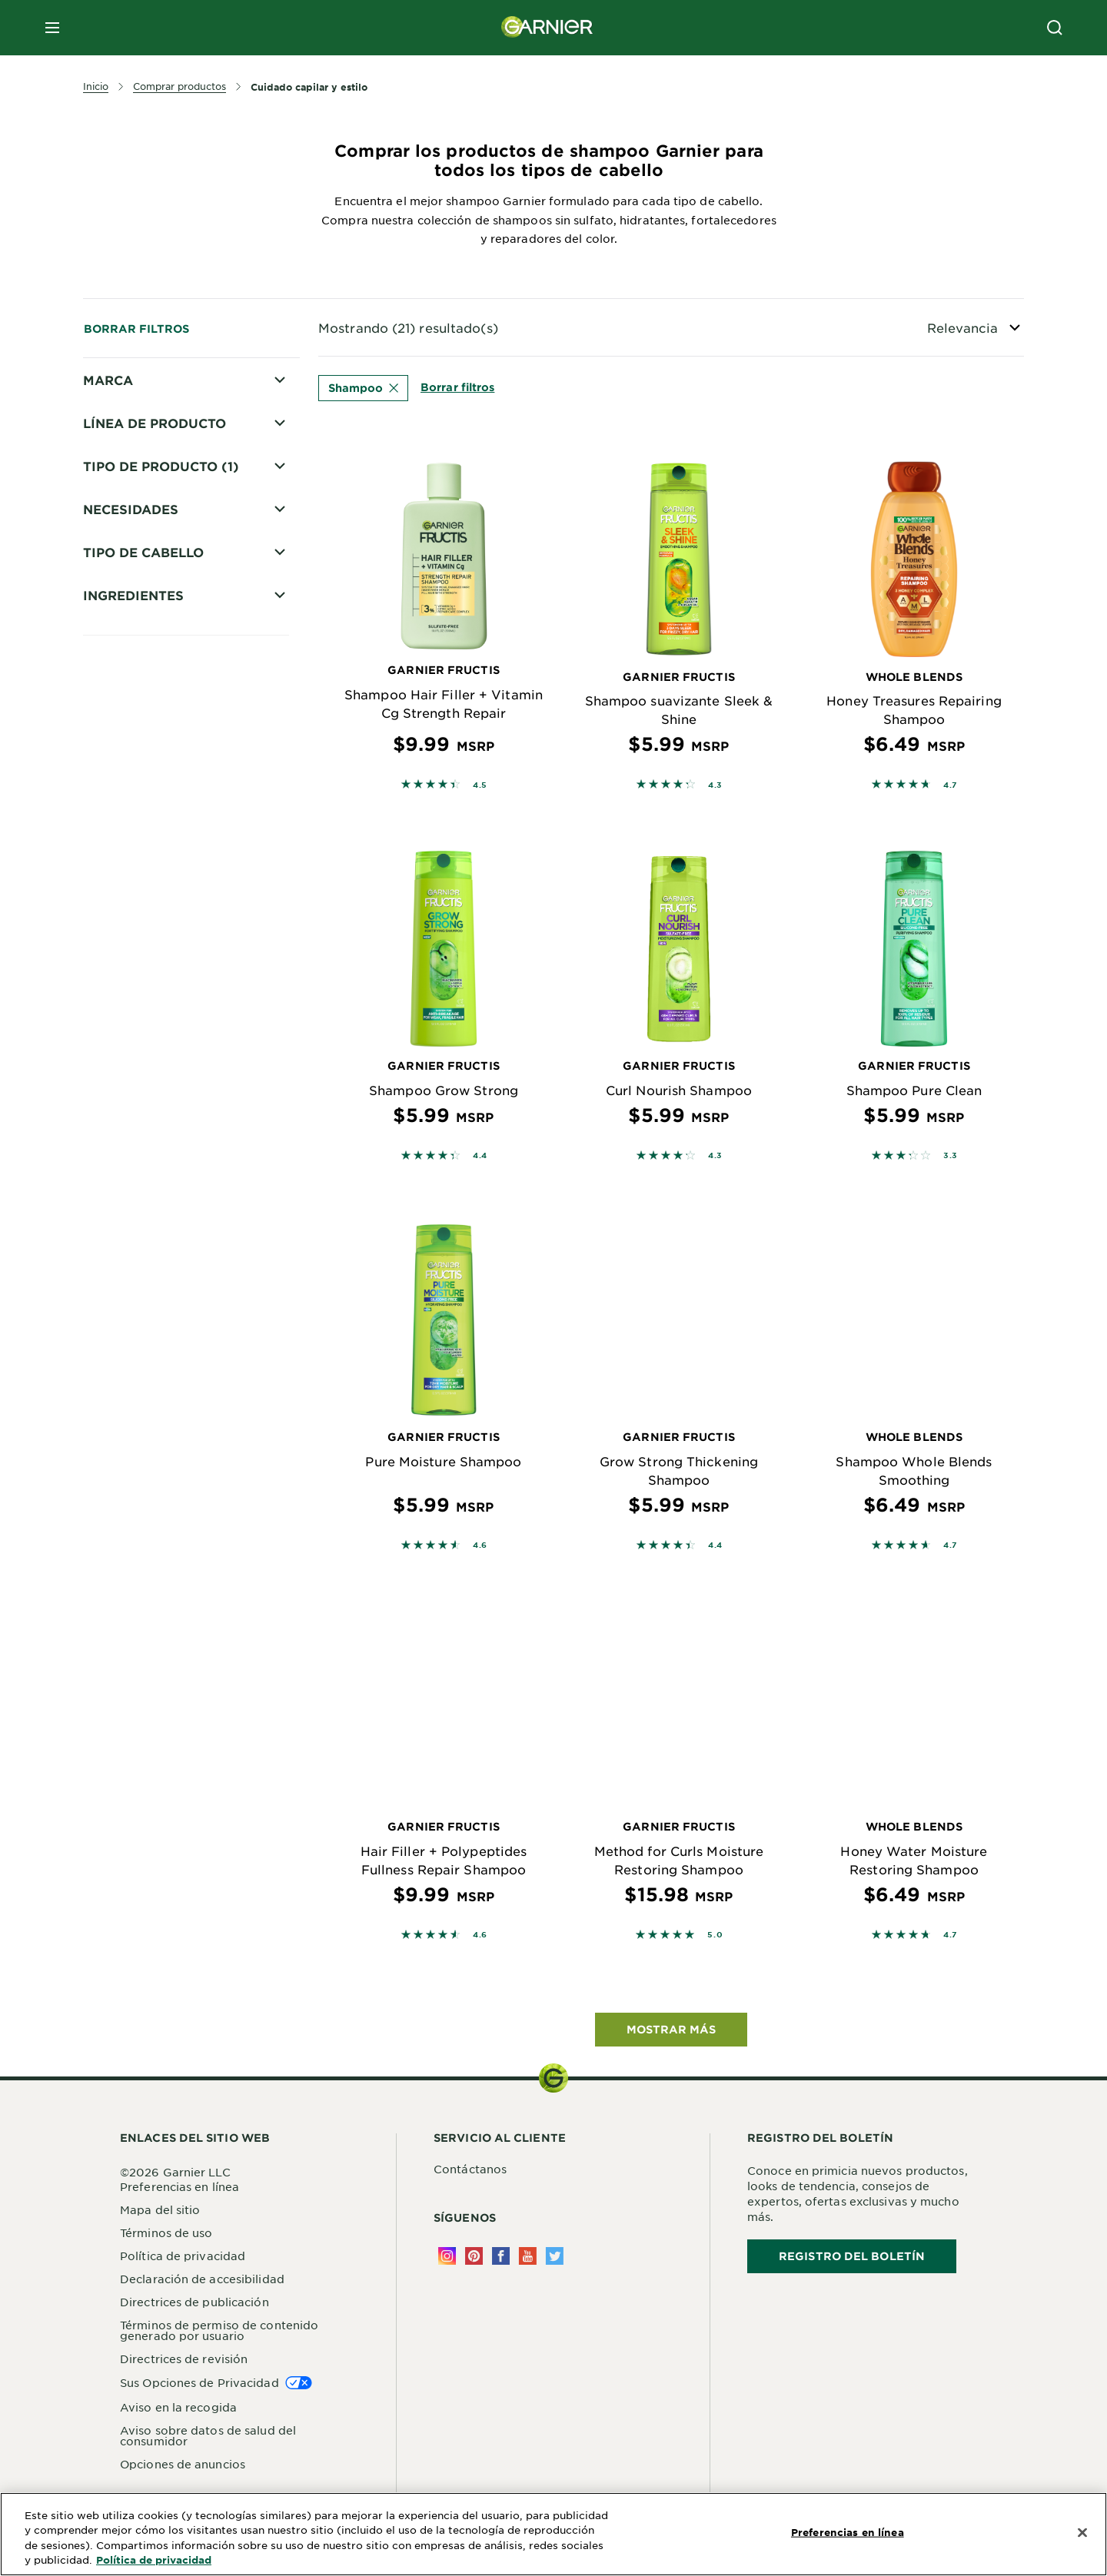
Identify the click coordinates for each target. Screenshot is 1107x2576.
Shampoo (363, 387)
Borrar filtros (136, 328)
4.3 (715, 784)
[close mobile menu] (52, 27)
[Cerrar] (1082, 2533)
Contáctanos (470, 2169)
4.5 (480, 784)
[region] (553, 2534)
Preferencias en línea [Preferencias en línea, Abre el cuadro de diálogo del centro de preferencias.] (847, 2532)
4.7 (950, 784)
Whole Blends (144, 462)
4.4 (480, 1155)
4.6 (480, 1544)
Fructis (124, 408)
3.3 (950, 1155)
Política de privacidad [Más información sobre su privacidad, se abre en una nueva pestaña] (153, 2560)
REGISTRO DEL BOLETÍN (852, 2255)
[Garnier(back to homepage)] (547, 27)
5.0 (715, 1934)
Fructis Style (140, 435)
